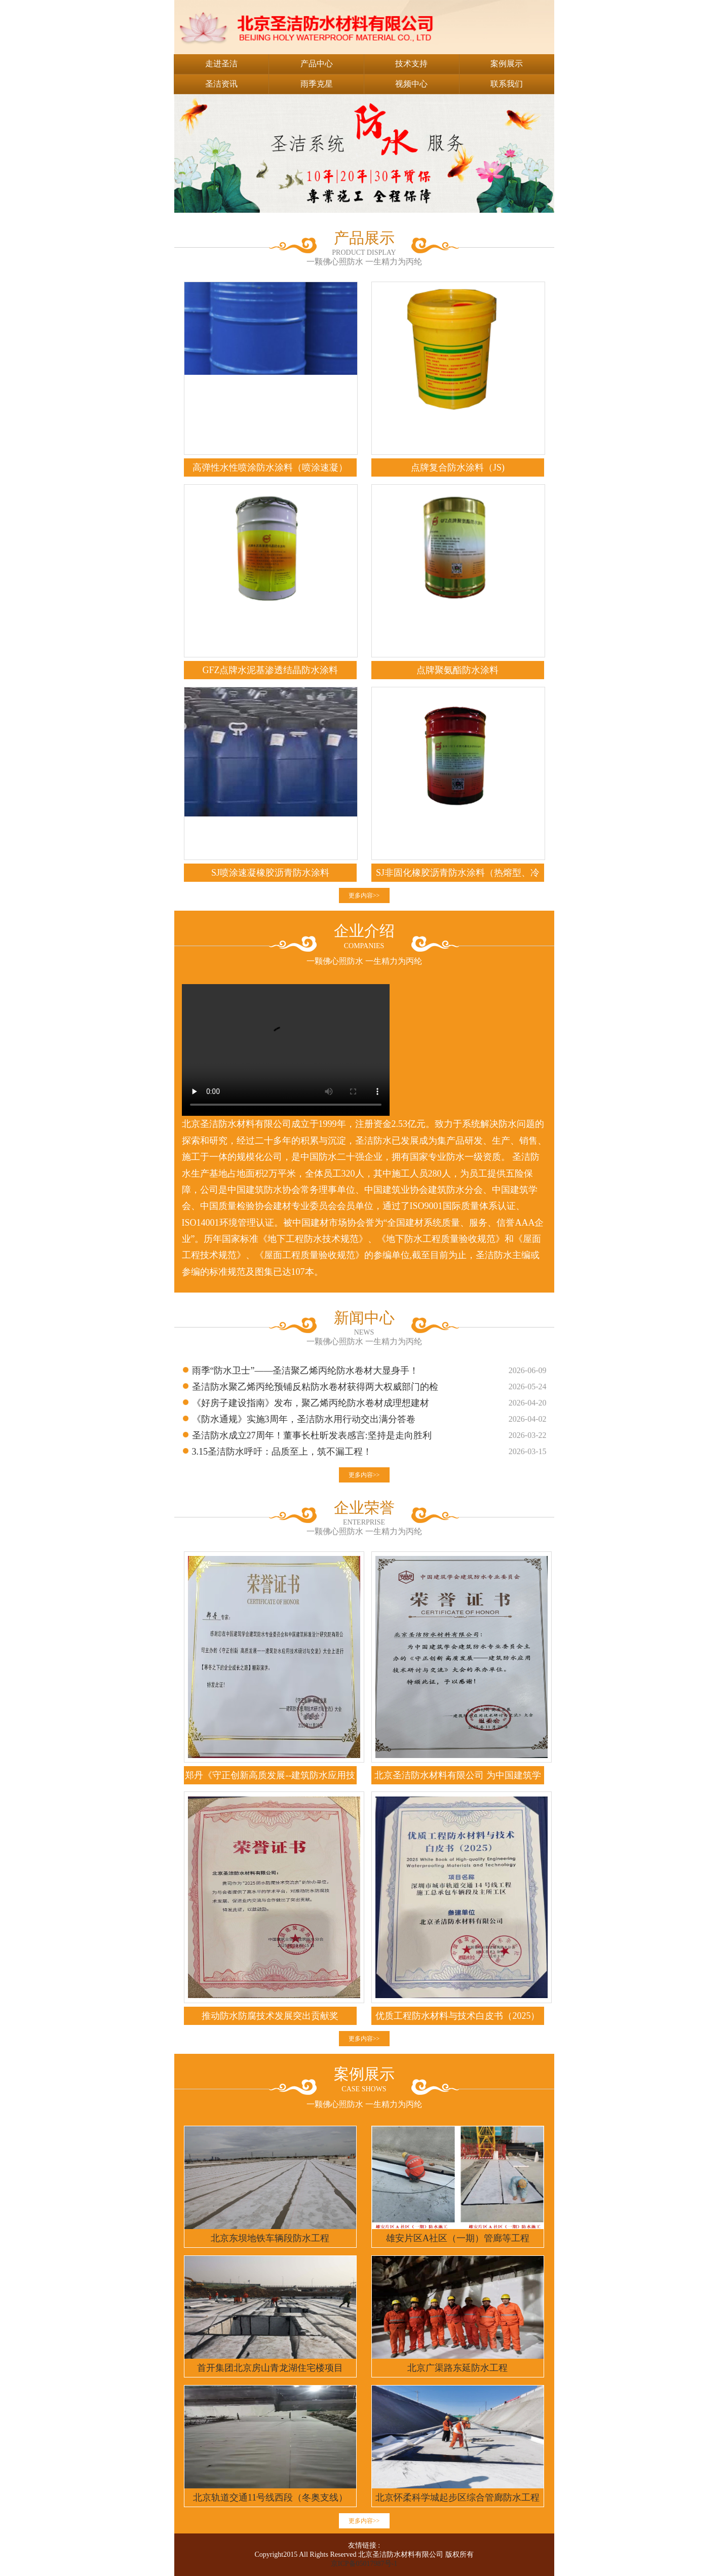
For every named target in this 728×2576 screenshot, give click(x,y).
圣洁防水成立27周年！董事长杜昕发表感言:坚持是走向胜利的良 (312, 1436)
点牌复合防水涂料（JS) (458, 467)
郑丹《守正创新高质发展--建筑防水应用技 (270, 1775)
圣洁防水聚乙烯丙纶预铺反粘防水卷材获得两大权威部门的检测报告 (315, 1388)
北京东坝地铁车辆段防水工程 (270, 2238)
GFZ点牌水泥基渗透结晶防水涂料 (270, 670)
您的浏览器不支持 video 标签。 (286, 1050)
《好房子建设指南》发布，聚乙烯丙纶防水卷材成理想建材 (310, 1403)
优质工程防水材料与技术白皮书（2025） (457, 2016)
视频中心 (411, 84)
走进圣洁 (221, 63)
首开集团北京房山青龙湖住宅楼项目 (270, 2368)
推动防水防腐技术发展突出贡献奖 (270, 2016)
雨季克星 (316, 84)
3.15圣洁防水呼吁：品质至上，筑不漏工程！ (282, 1452)
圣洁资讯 (221, 84)
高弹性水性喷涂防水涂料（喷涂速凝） (270, 467)
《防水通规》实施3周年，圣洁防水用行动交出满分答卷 (303, 1419)
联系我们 (506, 84)
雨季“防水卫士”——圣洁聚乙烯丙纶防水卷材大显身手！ (305, 1370)
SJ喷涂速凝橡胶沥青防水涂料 (270, 873)
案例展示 (506, 63)
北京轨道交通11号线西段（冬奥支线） (270, 2497)
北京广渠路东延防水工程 (457, 2368)
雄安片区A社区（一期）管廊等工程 (457, 2238)
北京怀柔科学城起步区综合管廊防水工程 (457, 2497)
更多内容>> (364, 895)
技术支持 (411, 63)
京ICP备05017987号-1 (364, 2563)
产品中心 (316, 63)
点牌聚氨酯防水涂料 (457, 670)
